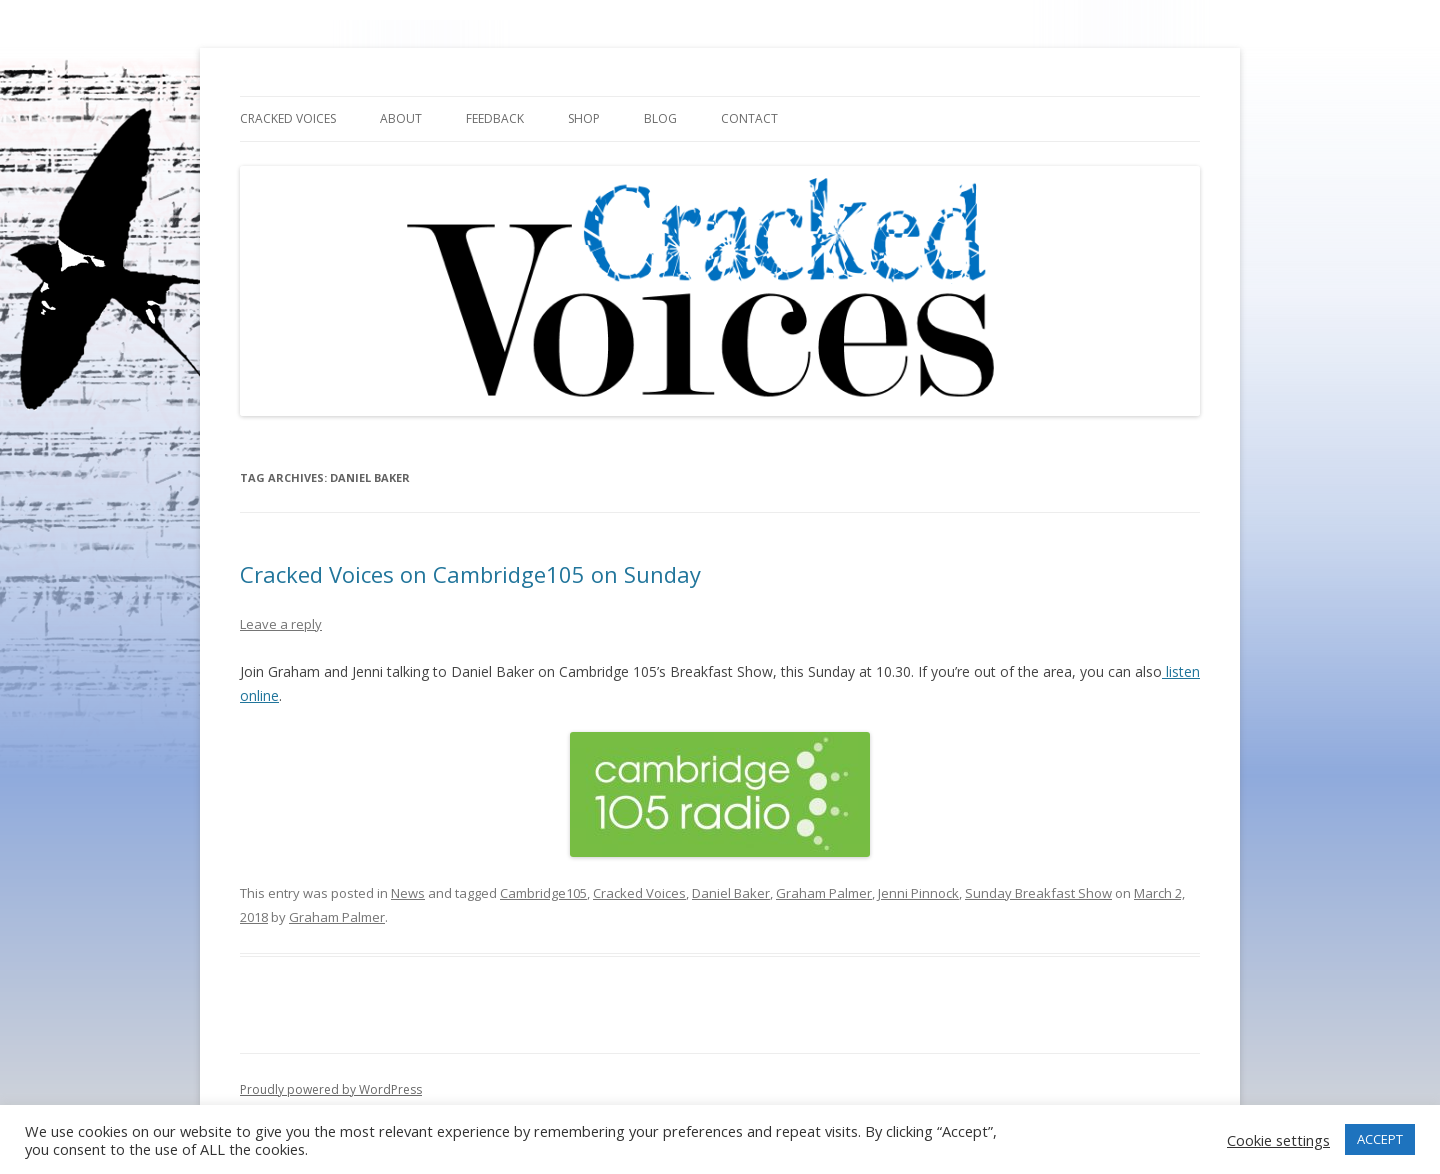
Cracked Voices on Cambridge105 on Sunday (470, 574)
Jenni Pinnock (918, 893)
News (408, 893)
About (401, 118)
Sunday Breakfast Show (1038, 893)
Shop (584, 118)
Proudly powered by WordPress (331, 1089)
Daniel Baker (731, 893)
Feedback (495, 118)
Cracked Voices (288, 118)
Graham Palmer (824, 893)
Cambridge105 (543, 893)
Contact (749, 118)
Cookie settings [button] (1278, 1140)
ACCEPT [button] (1380, 1139)
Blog (660, 118)
